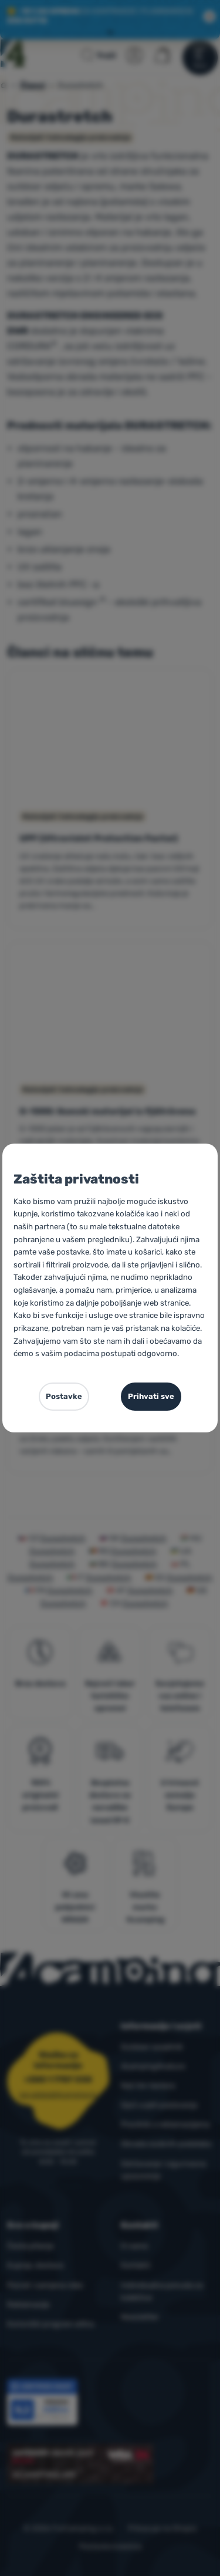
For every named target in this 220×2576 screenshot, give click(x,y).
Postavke (64, 1396)
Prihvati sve (151, 1396)
